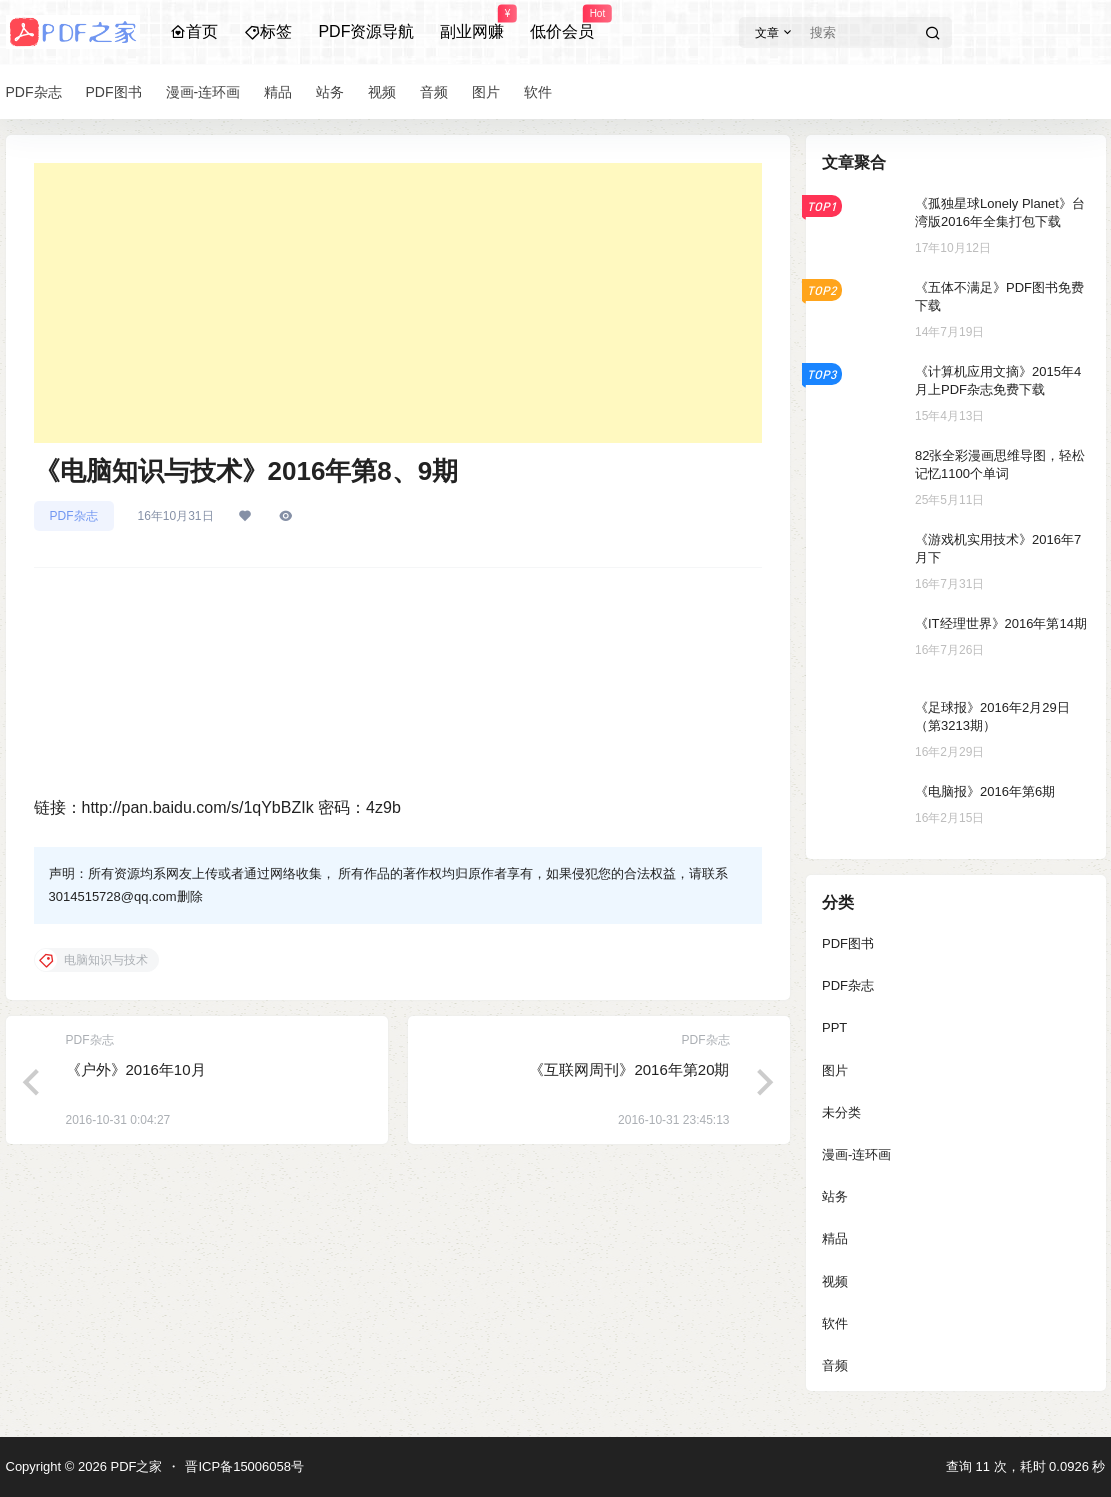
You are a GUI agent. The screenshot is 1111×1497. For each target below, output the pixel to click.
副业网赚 (472, 23)
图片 (835, 1070)
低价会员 (562, 23)
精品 (835, 1238)
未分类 (841, 1112)
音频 (835, 1365)
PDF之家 (135, 1466)
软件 (835, 1323)
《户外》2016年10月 (136, 1069)
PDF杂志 (74, 516)
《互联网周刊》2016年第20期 (629, 1069)
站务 (835, 1196)
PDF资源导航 (366, 31)
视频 (835, 1281)
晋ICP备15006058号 (244, 1466)
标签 (268, 31)
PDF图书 (848, 943)
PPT (834, 1027)
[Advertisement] (398, 303)
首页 (194, 31)
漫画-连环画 (856, 1154)
